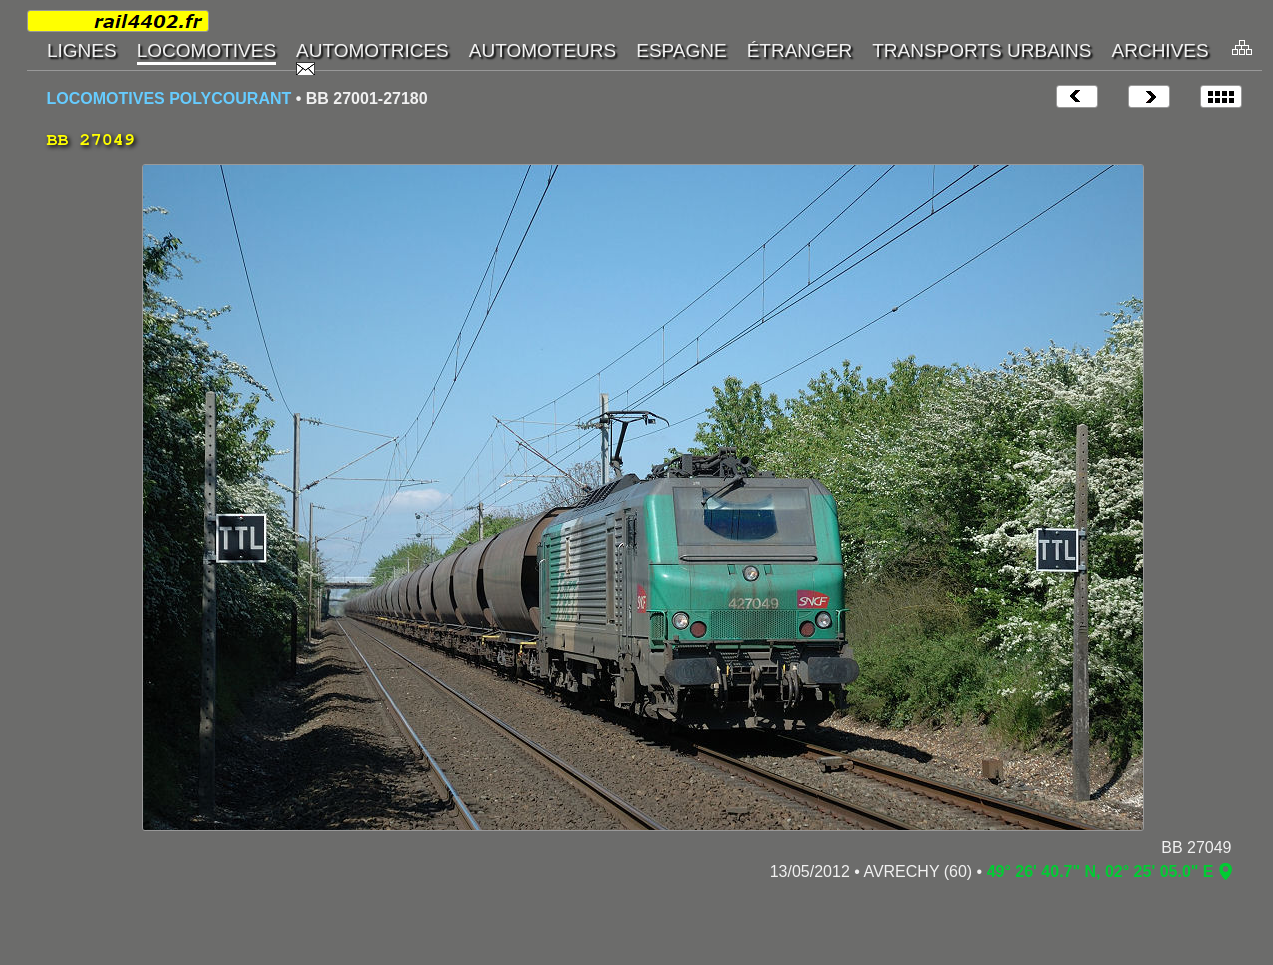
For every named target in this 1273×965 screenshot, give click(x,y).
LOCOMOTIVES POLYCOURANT (169, 98)
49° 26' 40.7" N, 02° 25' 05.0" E (1100, 871)
